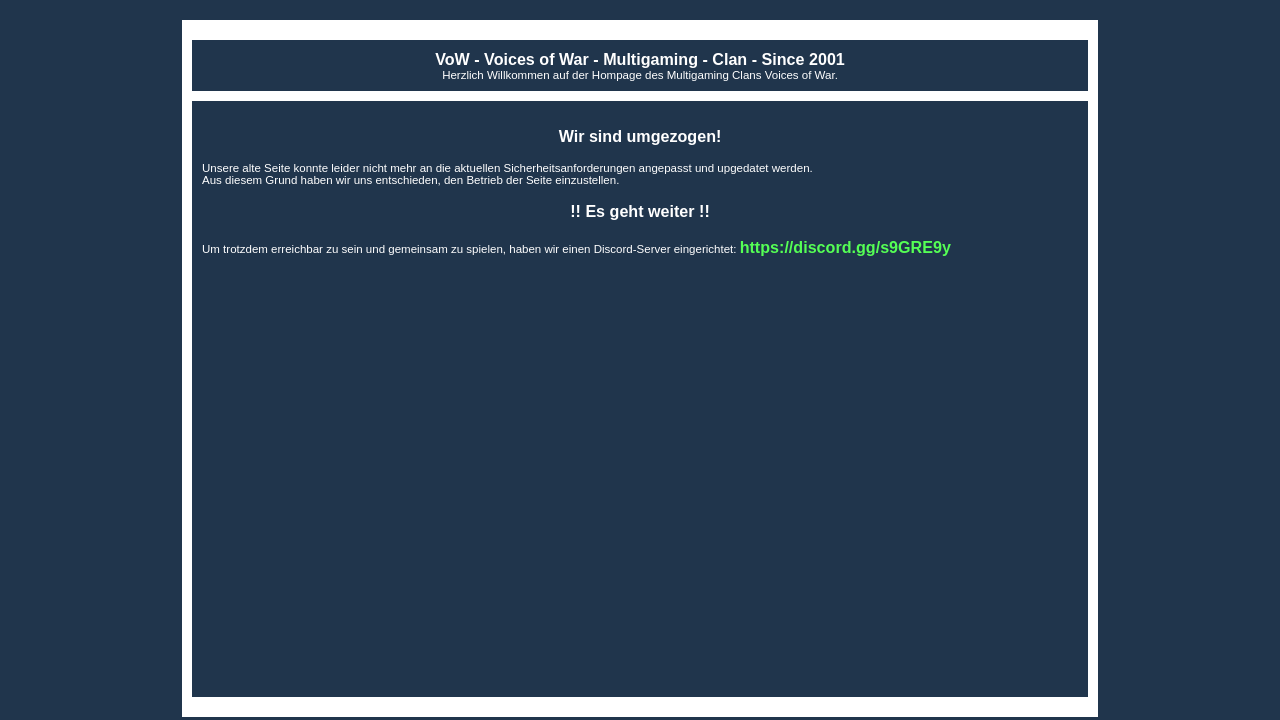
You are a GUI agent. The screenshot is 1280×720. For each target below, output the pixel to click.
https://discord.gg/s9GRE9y (845, 247)
